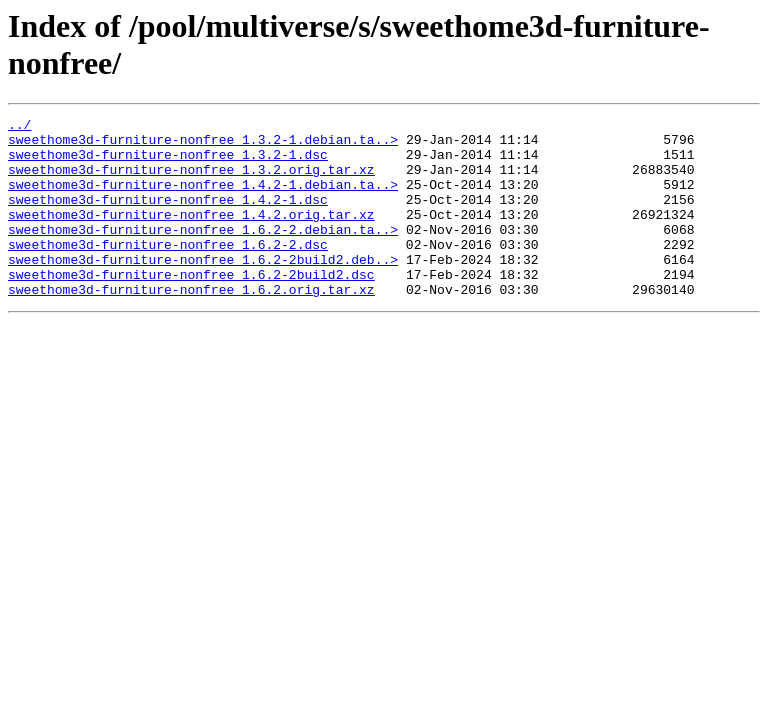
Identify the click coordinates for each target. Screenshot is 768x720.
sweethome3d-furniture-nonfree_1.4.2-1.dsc (168, 217)
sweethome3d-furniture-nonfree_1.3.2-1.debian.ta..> (203, 145)
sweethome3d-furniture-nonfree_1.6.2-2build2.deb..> (203, 289)
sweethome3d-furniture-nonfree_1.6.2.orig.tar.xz (191, 325)
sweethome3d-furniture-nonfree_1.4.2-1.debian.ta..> (203, 199)
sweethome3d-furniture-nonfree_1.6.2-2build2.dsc (191, 307)
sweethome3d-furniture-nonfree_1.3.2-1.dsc (168, 163)
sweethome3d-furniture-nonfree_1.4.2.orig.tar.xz (191, 235)
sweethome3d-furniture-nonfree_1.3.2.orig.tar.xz (191, 181)
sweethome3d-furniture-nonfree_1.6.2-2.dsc (168, 271)
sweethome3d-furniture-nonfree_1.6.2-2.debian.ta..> (203, 253)
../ (19, 127)
